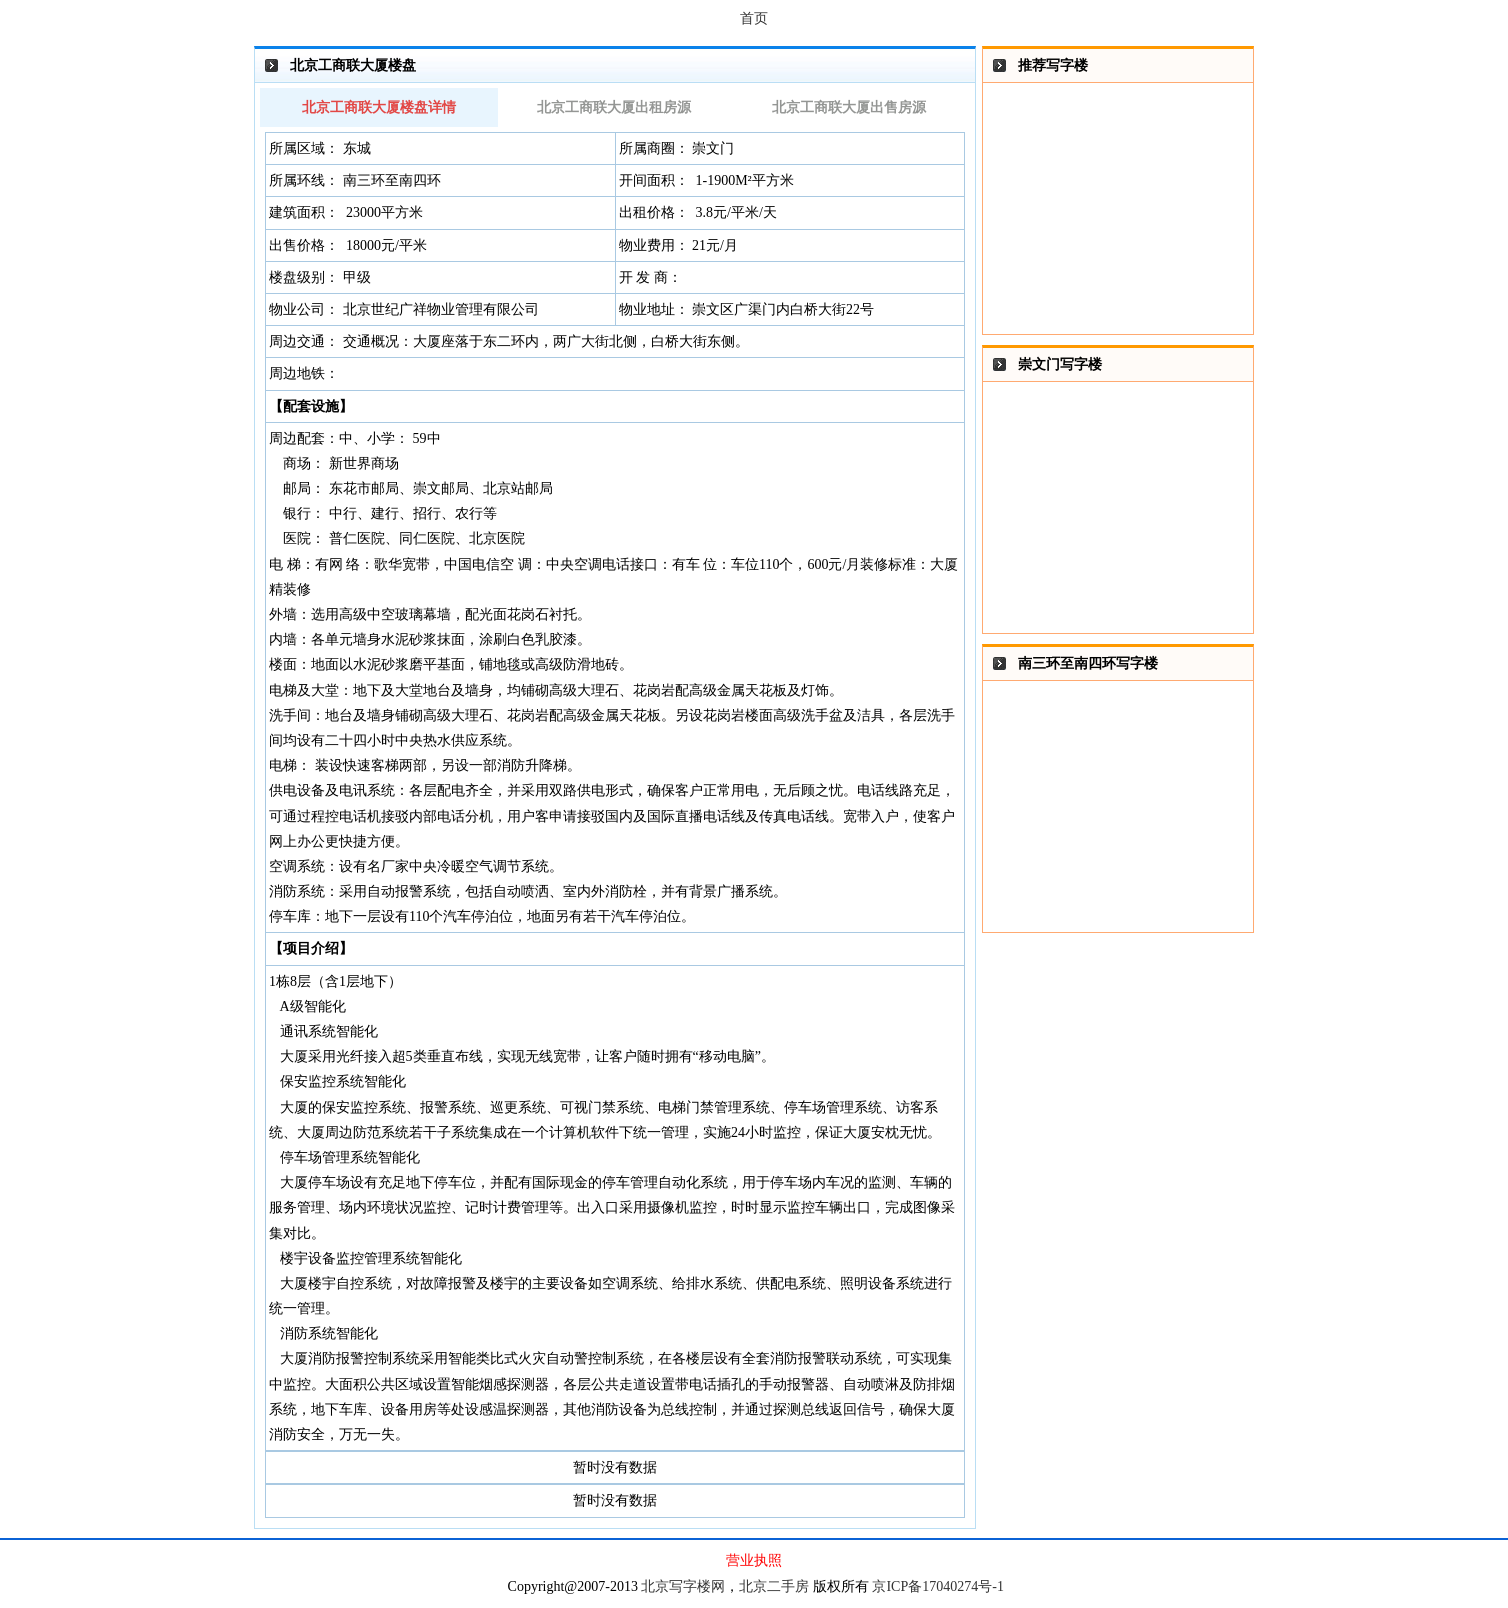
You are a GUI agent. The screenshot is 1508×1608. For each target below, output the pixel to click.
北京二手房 (774, 1586)
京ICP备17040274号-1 (937, 1586)
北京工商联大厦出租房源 (614, 107)
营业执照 (754, 1560)
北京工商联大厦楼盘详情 (379, 107)
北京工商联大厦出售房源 (849, 107)
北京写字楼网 (683, 1586)
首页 (754, 18)
